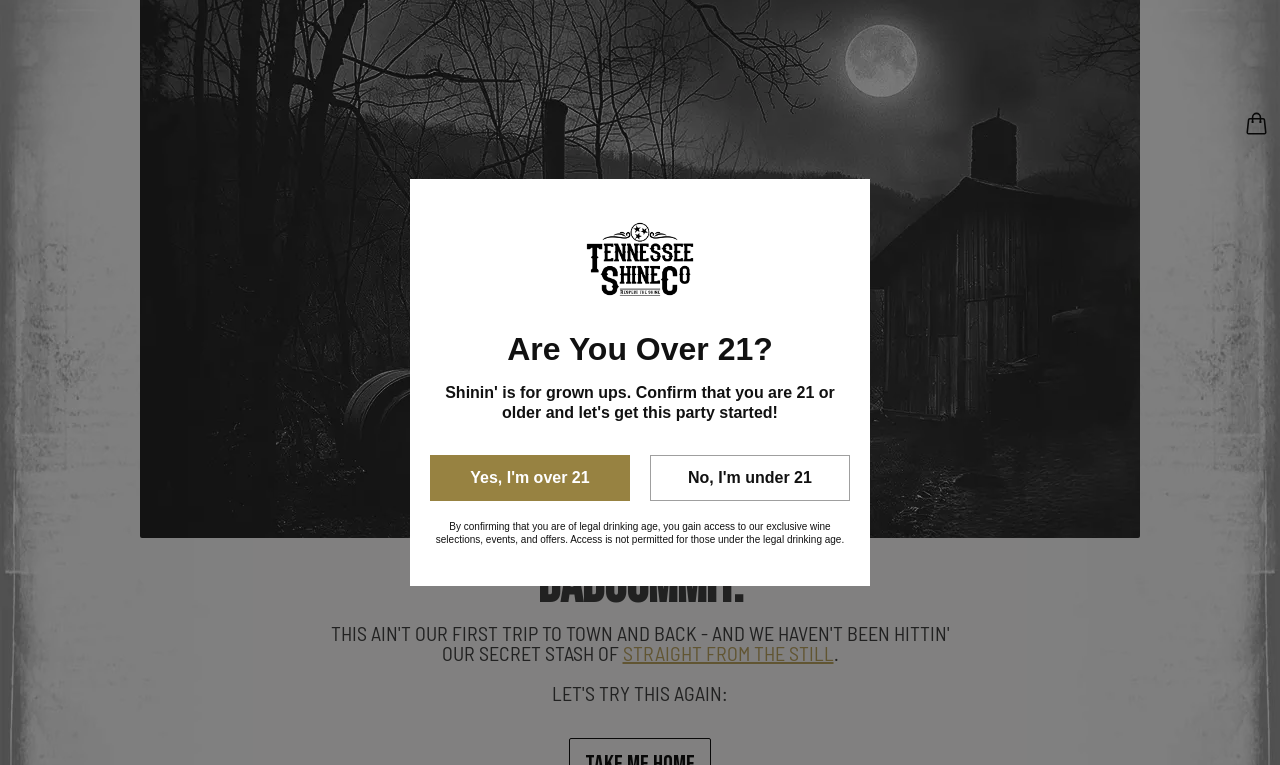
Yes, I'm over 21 (529, 477)
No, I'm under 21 (750, 477)
